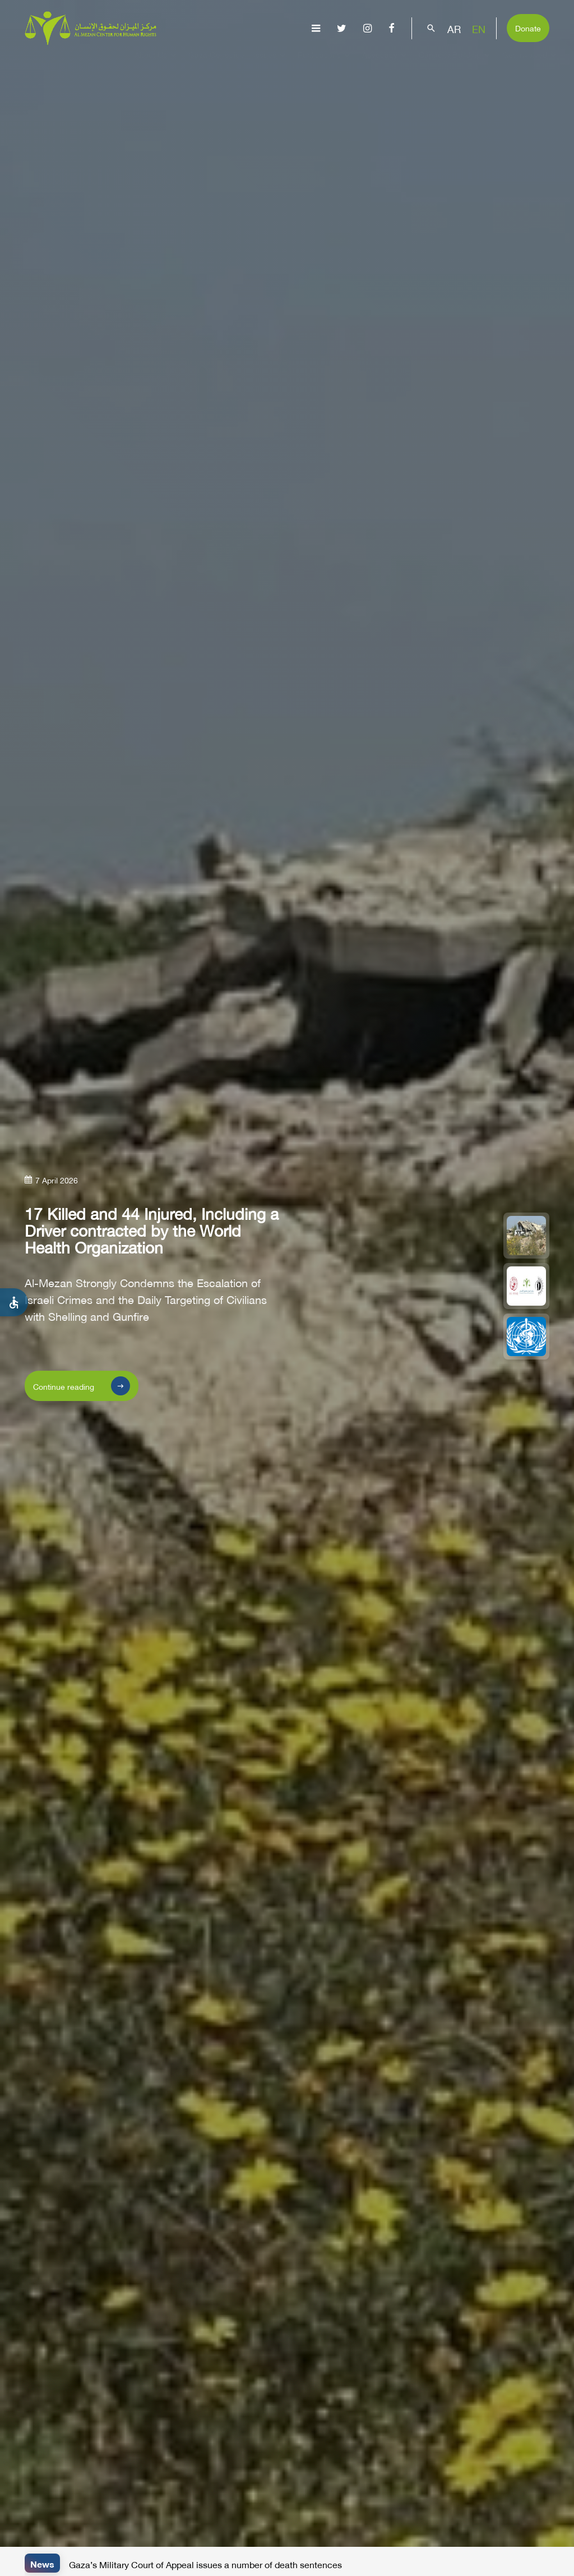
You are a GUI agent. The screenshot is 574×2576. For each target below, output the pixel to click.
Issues (271, 65)
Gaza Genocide (216, 65)
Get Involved (530, 65)
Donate (528, 27)
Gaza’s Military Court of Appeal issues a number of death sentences (205, 2563)
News (42, 2562)
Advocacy (386, 65)
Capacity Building (456, 65)
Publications (325, 65)
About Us (157, 65)
